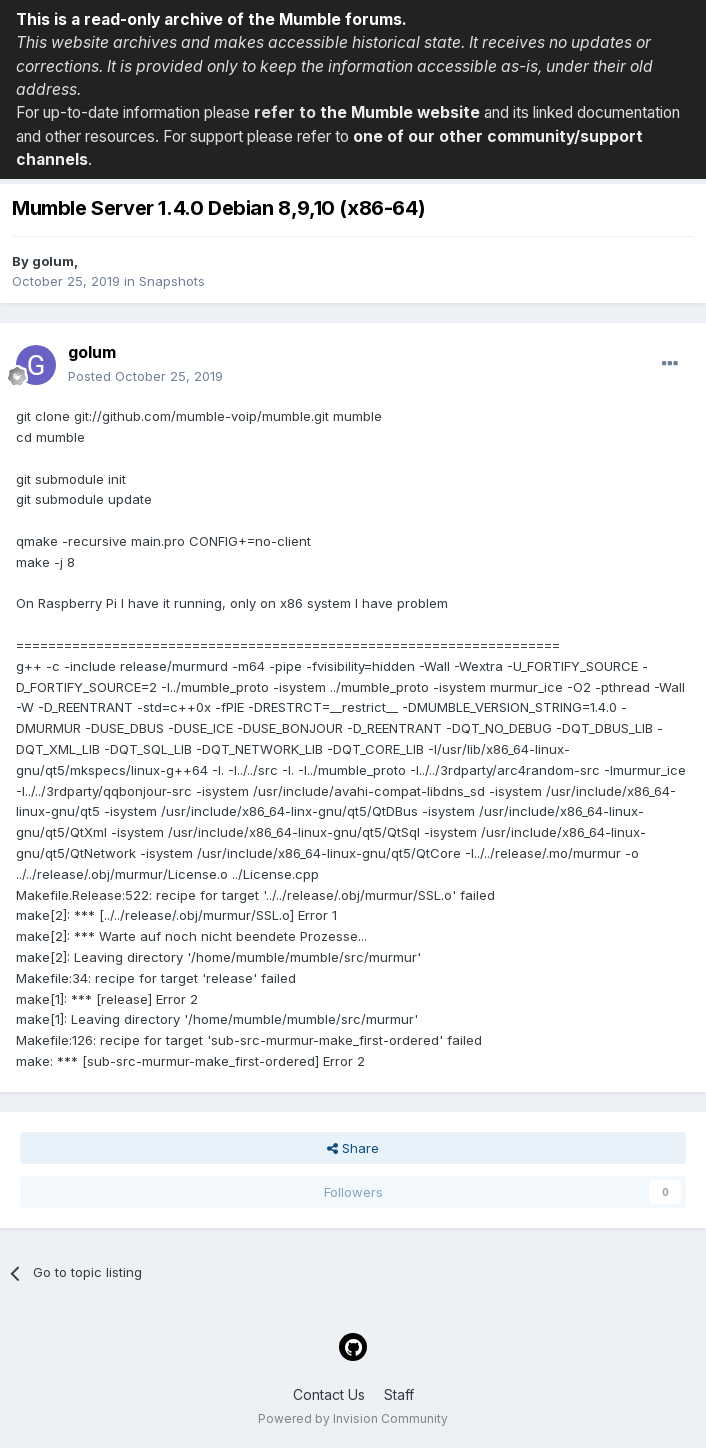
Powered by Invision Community (353, 1418)
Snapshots (172, 281)
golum (53, 261)
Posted (145, 376)
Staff (399, 1394)
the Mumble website (400, 112)
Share (353, 1148)
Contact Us (329, 1394)
